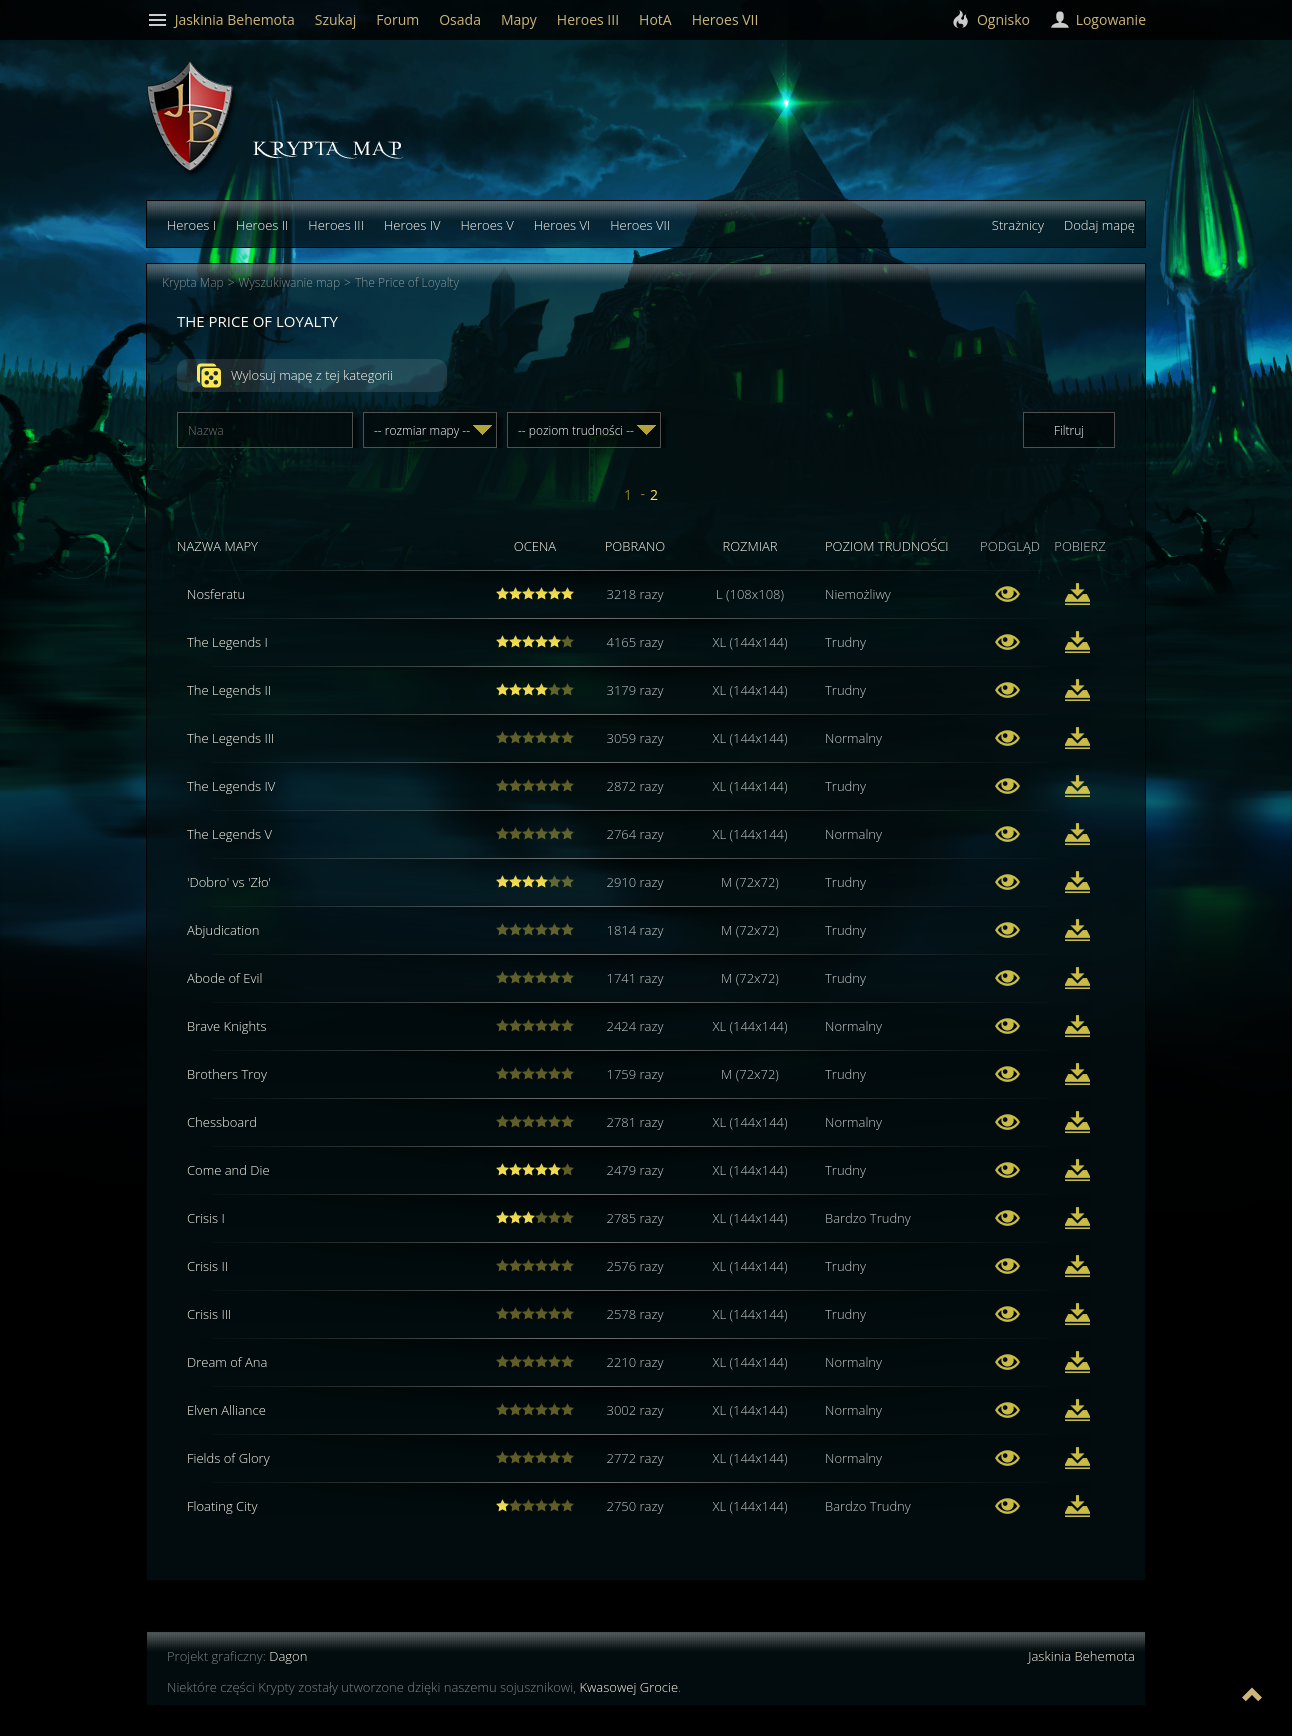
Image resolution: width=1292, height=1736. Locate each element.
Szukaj (336, 19)
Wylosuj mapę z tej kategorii (295, 376)
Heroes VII (640, 225)
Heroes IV (412, 225)
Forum (397, 19)
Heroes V (486, 225)
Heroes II (262, 225)
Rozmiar (749, 546)
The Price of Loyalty (407, 282)
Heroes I (191, 225)
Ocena (535, 546)
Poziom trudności (887, 546)
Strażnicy (1018, 225)
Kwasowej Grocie (628, 1687)
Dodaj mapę (1099, 225)
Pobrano (635, 546)
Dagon (288, 1656)
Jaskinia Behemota (1081, 1656)
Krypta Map (193, 282)
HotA (655, 19)
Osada (460, 19)
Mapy (519, 19)
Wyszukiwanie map (290, 282)
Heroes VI (562, 225)
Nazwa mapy (217, 546)
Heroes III (336, 225)
